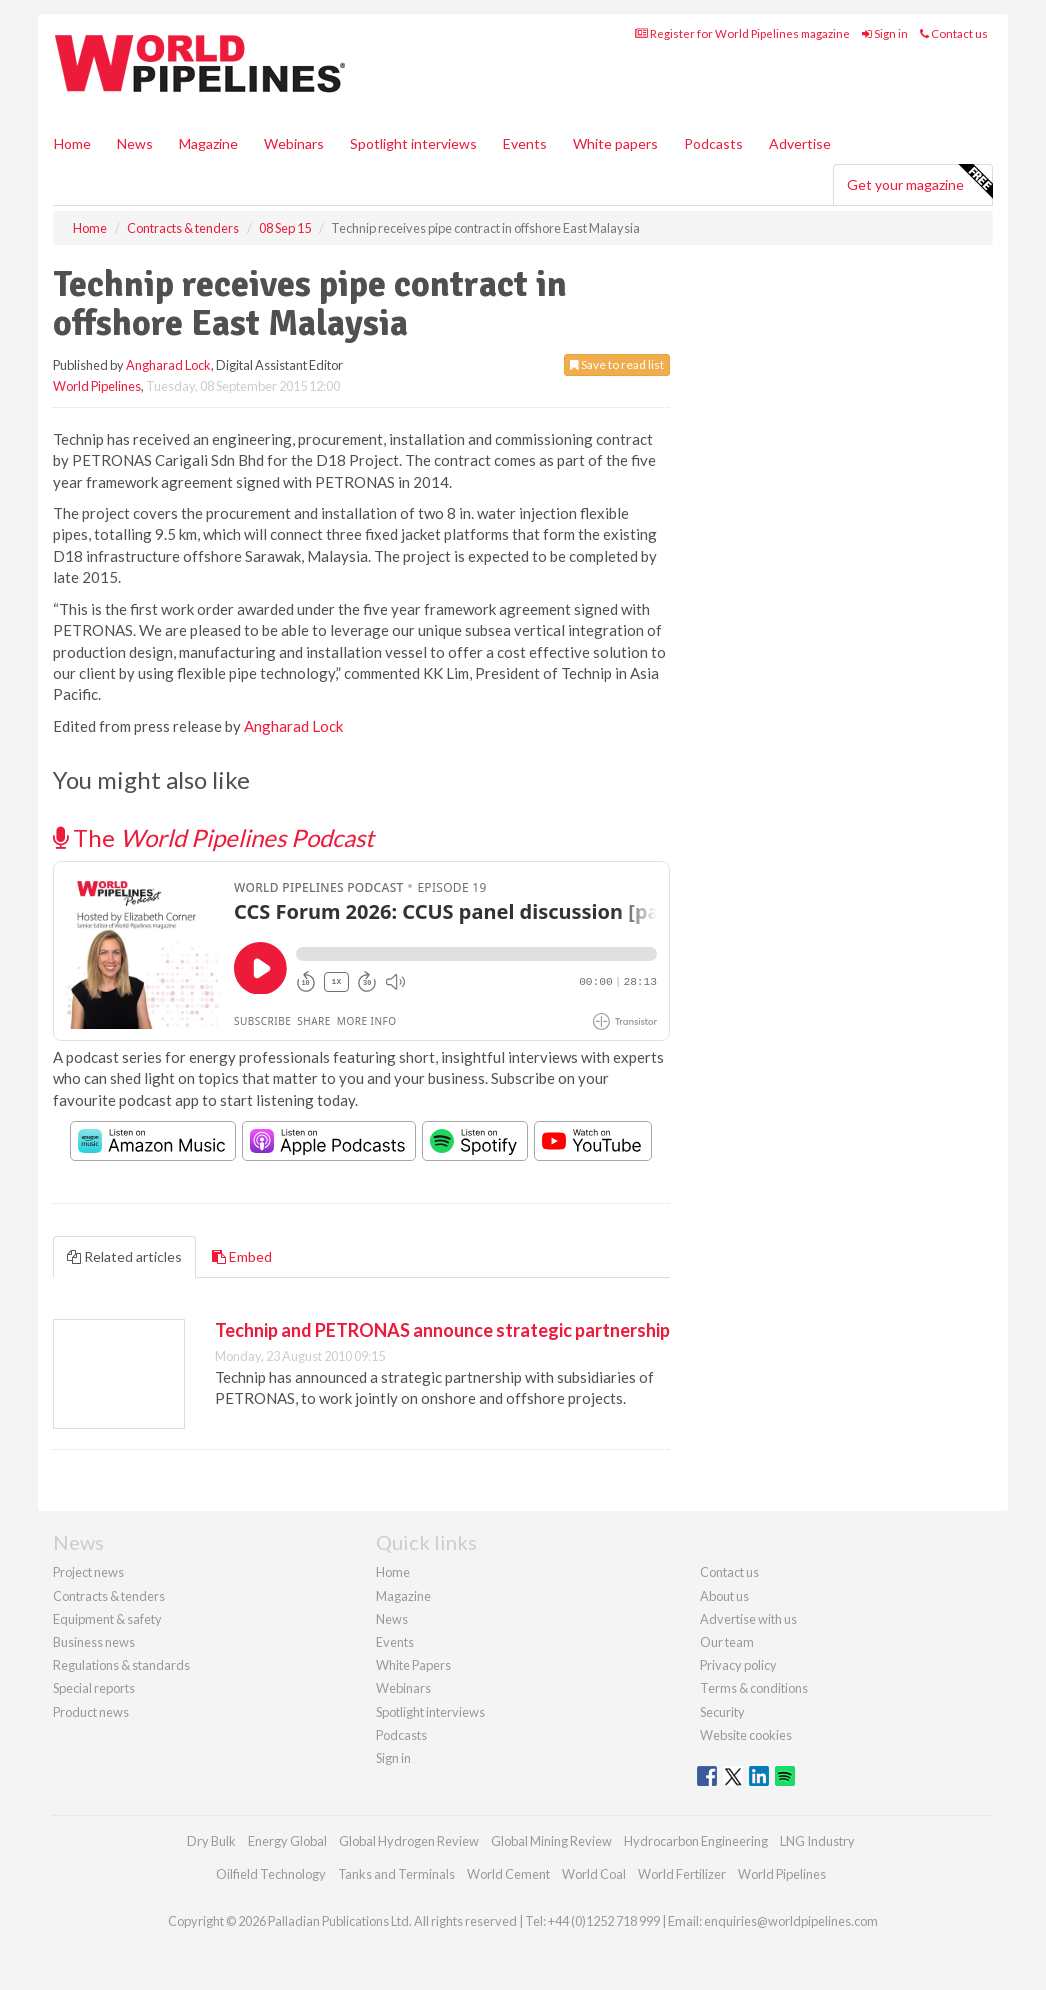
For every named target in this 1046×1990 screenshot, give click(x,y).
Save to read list (617, 364)
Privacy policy (738, 1665)
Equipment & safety (107, 1619)
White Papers (413, 1665)
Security (722, 1712)
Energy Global (287, 1841)
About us (724, 1596)
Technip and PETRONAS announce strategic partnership (442, 1330)
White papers (615, 143)
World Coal (594, 1874)
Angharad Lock (168, 365)
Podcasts (713, 143)
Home (72, 143)
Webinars (294, 143)
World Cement (508, 1874)
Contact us (954, 33)
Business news (94, 1642)
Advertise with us (748, 1619)
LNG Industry (817, 1841)
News (392, 1619)
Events (525, 143)
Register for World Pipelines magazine (742, 33)
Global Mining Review (551, 1841)
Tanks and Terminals (396, 1874)
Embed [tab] (242, 1256)
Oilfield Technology (271, 1874)
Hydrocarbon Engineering (696, 1841)
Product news (91, 1712)
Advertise (800, 143)
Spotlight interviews (413, 143)
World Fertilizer (682, 1874)
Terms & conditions (754, 1688)
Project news (88, 1572)
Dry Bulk (211, 1841)
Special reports (94, 1688)
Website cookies (746, 1735)
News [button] (135, 143)
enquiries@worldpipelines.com (791, 1921)
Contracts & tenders (109, 1596)
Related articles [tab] (124, 1256)
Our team (727, 1642)
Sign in (885, 33)
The (213, 837)
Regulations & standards (121, 1665)
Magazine (208, 143)
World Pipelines (97, 386)
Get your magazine (919, 182)
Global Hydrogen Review (409, 1841)
